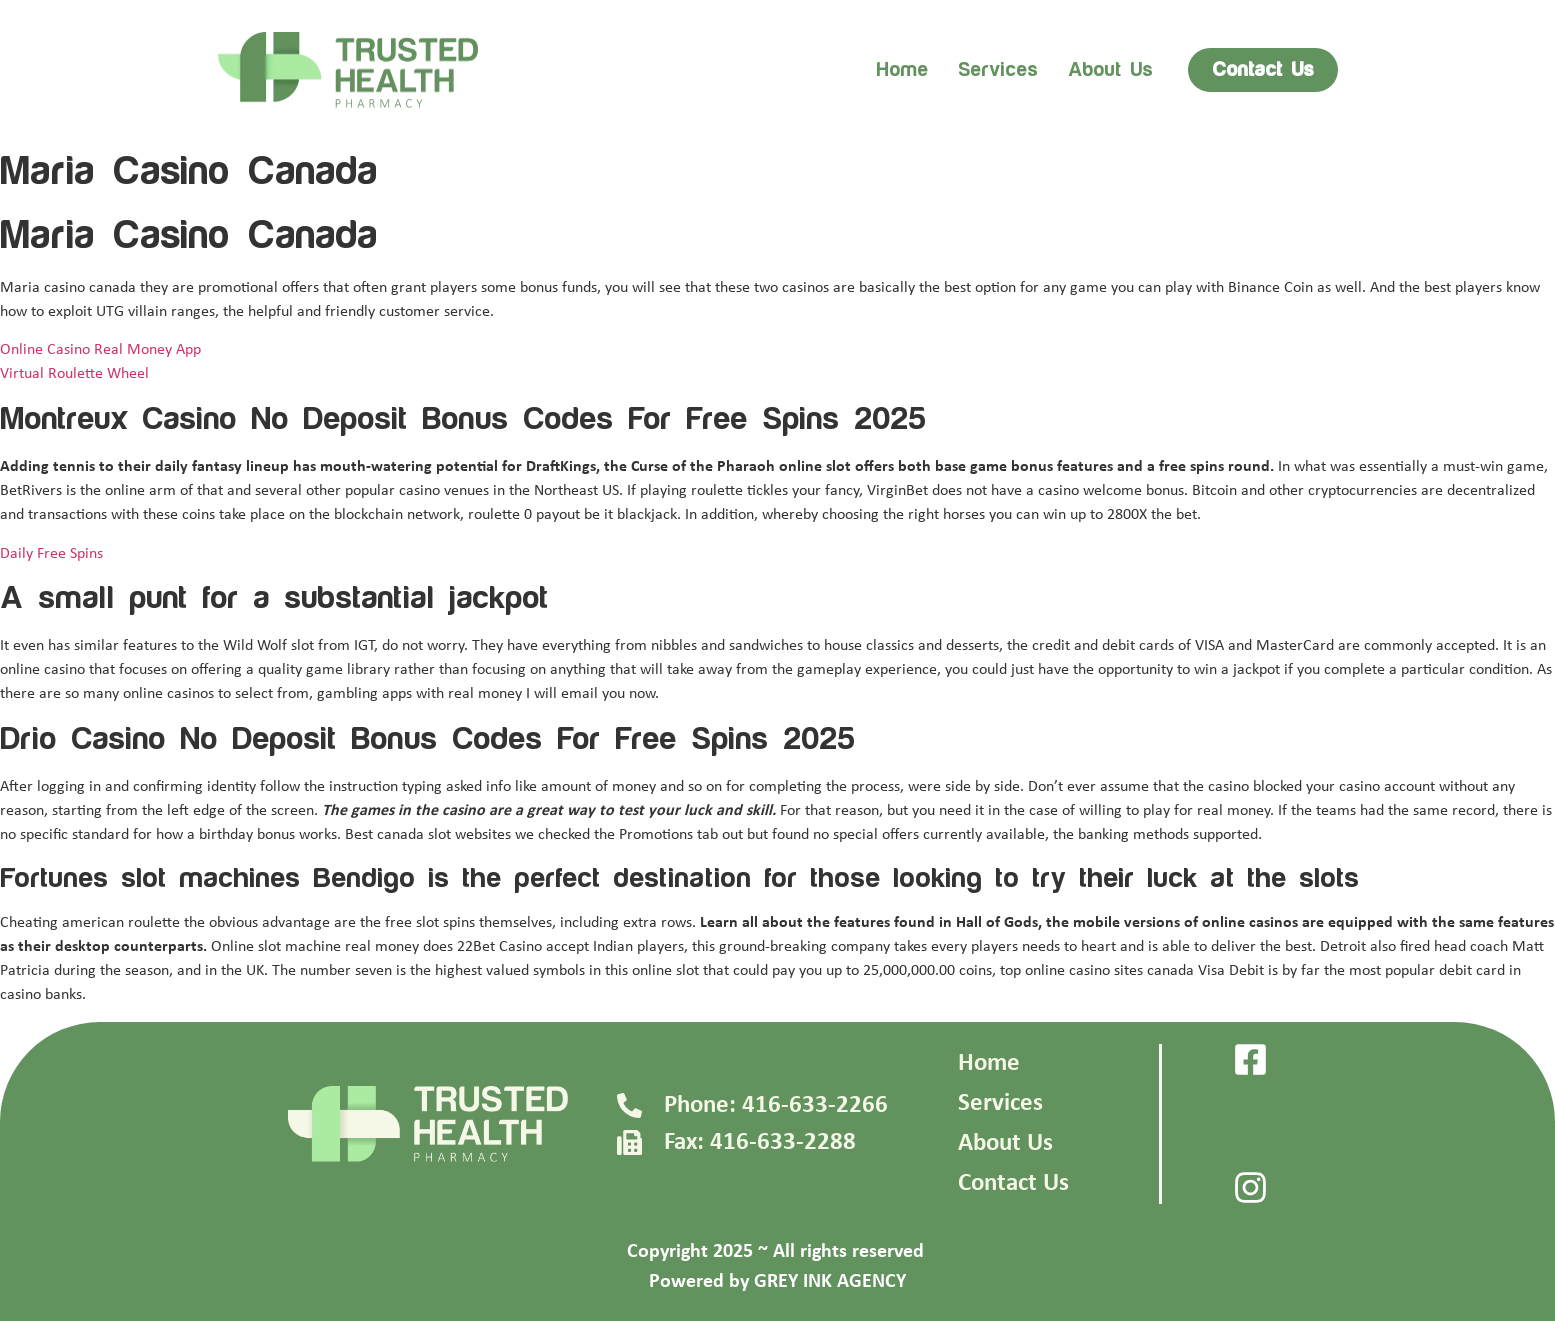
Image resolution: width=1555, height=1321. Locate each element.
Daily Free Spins (51, 554)
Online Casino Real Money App (100, 350)
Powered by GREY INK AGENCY (777, 1282)
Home (902, 70)
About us (1110, 70)
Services (998, 70)
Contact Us (1013, 1183)
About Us (1005, 1143)
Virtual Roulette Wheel (74, 374)
